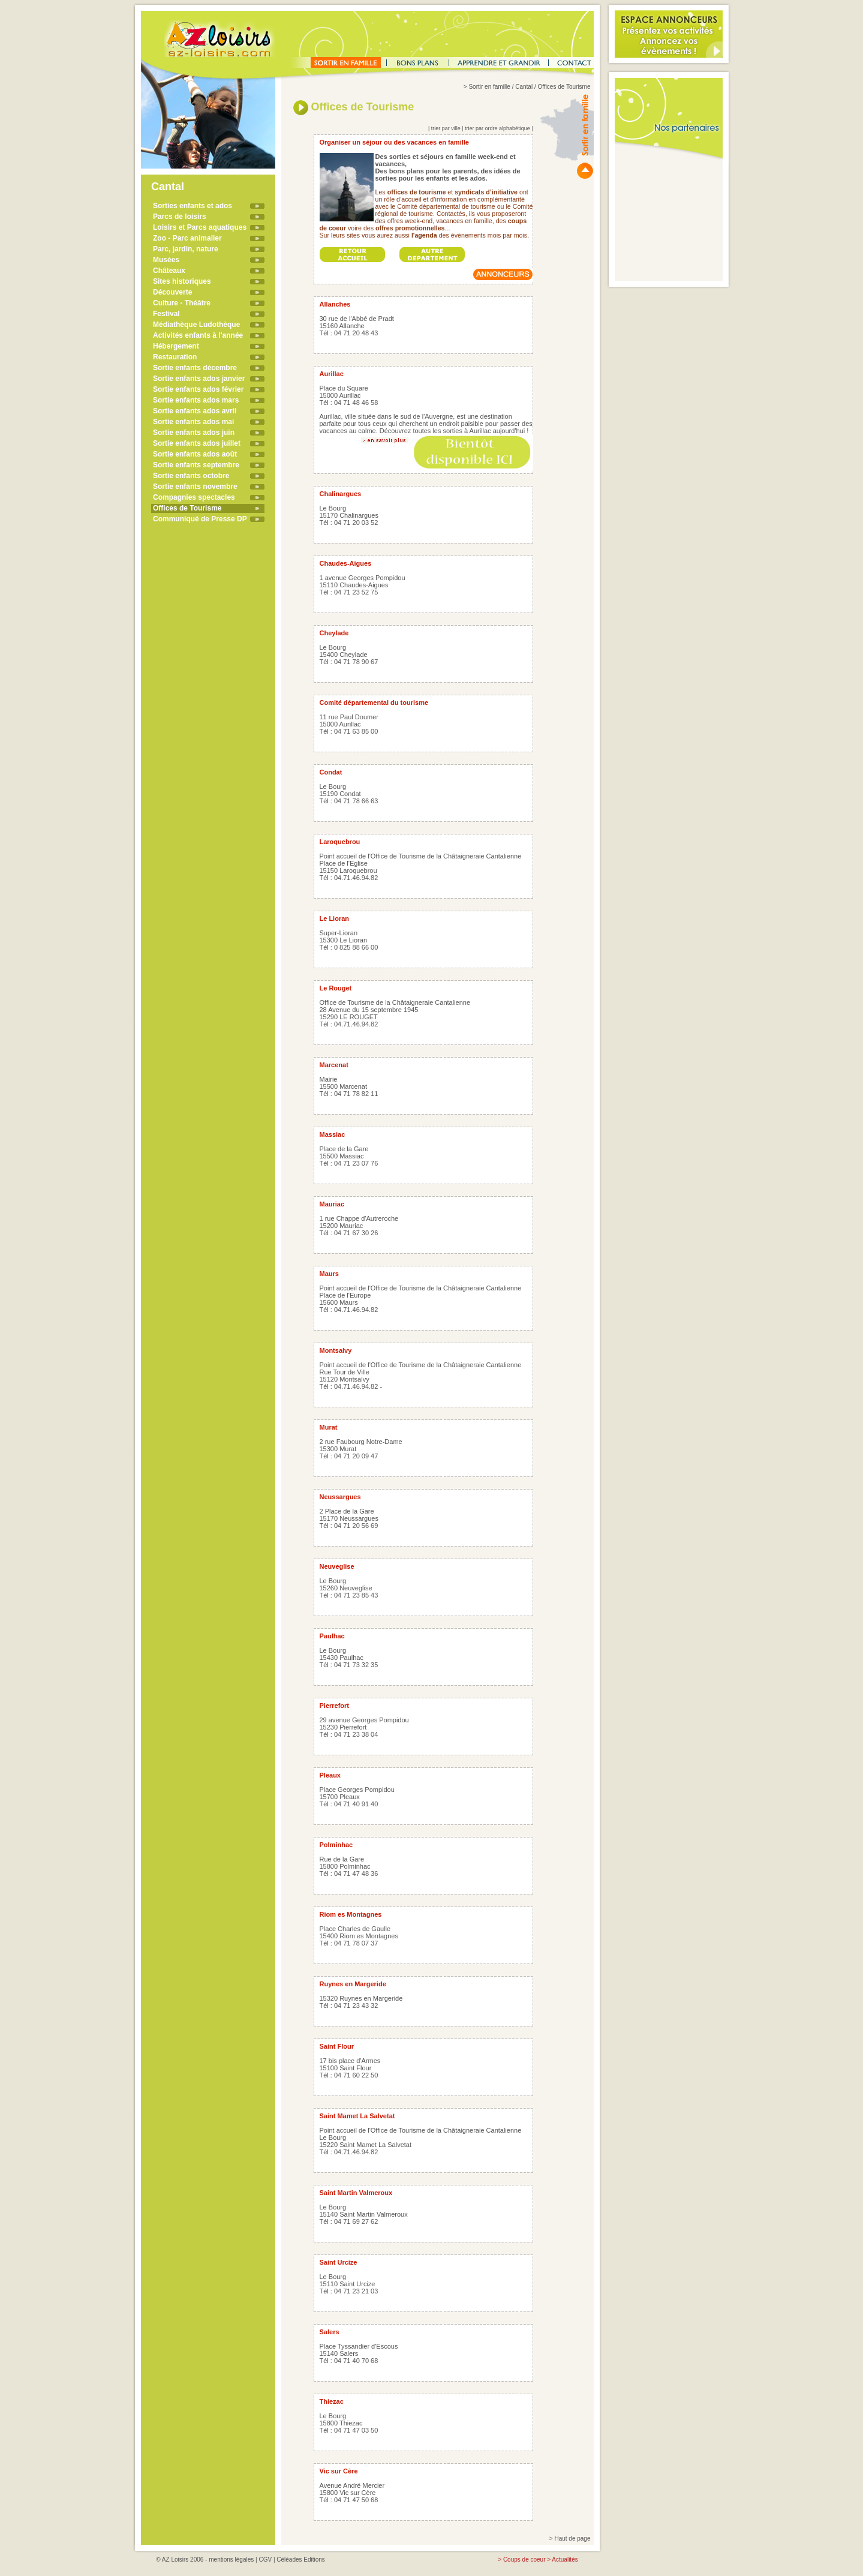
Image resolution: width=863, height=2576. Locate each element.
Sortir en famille (489, 86)
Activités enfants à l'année (198, 335)
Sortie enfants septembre (196, 465)
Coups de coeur (524, 2559)
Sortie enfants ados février (198, 389)
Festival (166, 314)
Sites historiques (182, 281)
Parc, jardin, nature (185, 249)
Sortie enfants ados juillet (196, 443)
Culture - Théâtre (182, 303)
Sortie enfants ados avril (194, 411)
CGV (265, 2559)
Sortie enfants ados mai (193, 422)
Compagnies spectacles (194, 497)
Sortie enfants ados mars (196, 400)
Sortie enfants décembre (195, 368)
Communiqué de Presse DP (200, 519)
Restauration (175, 357)
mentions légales (231, 2559)
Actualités (565, 2559)
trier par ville (446, 128)
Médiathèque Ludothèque (196, 324)
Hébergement (176, 346)
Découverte (172, 292)
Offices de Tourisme (187, 508)
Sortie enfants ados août (195, 454)
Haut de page (572, 2538)
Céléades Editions (300, 2559)
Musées (166, 260)
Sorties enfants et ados (192, 206)
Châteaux (169, 270)
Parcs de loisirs (179, 216)
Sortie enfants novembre (195, 486)
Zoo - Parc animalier (187, 238)
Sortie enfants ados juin (193, 432)
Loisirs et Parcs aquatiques (199, 227)
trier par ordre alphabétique (497, 128)
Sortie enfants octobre (191, 476)
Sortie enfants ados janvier (199, 378)
